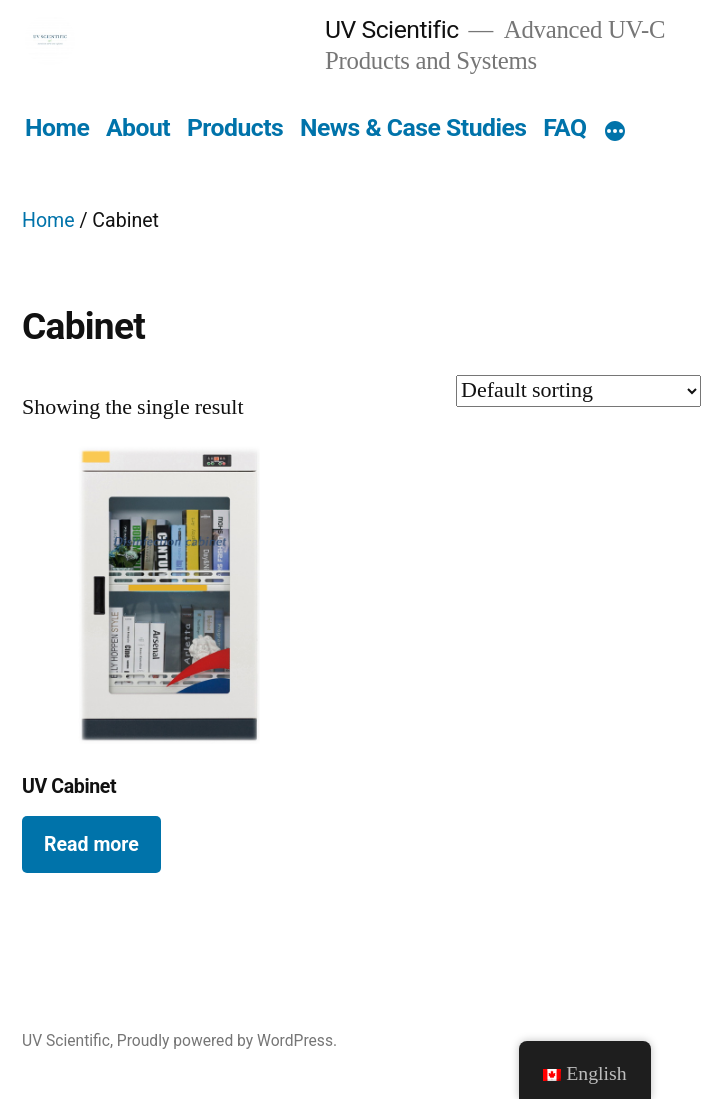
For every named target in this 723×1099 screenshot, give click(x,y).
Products (235, 127)
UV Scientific (392, 29)
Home (57, 127)
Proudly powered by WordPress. (227, 1040)
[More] (615, 132)
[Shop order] (578, 391)
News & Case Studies (413, 127)
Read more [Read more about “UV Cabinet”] (91, 844)
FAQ (564, 127)
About (138, 127)
